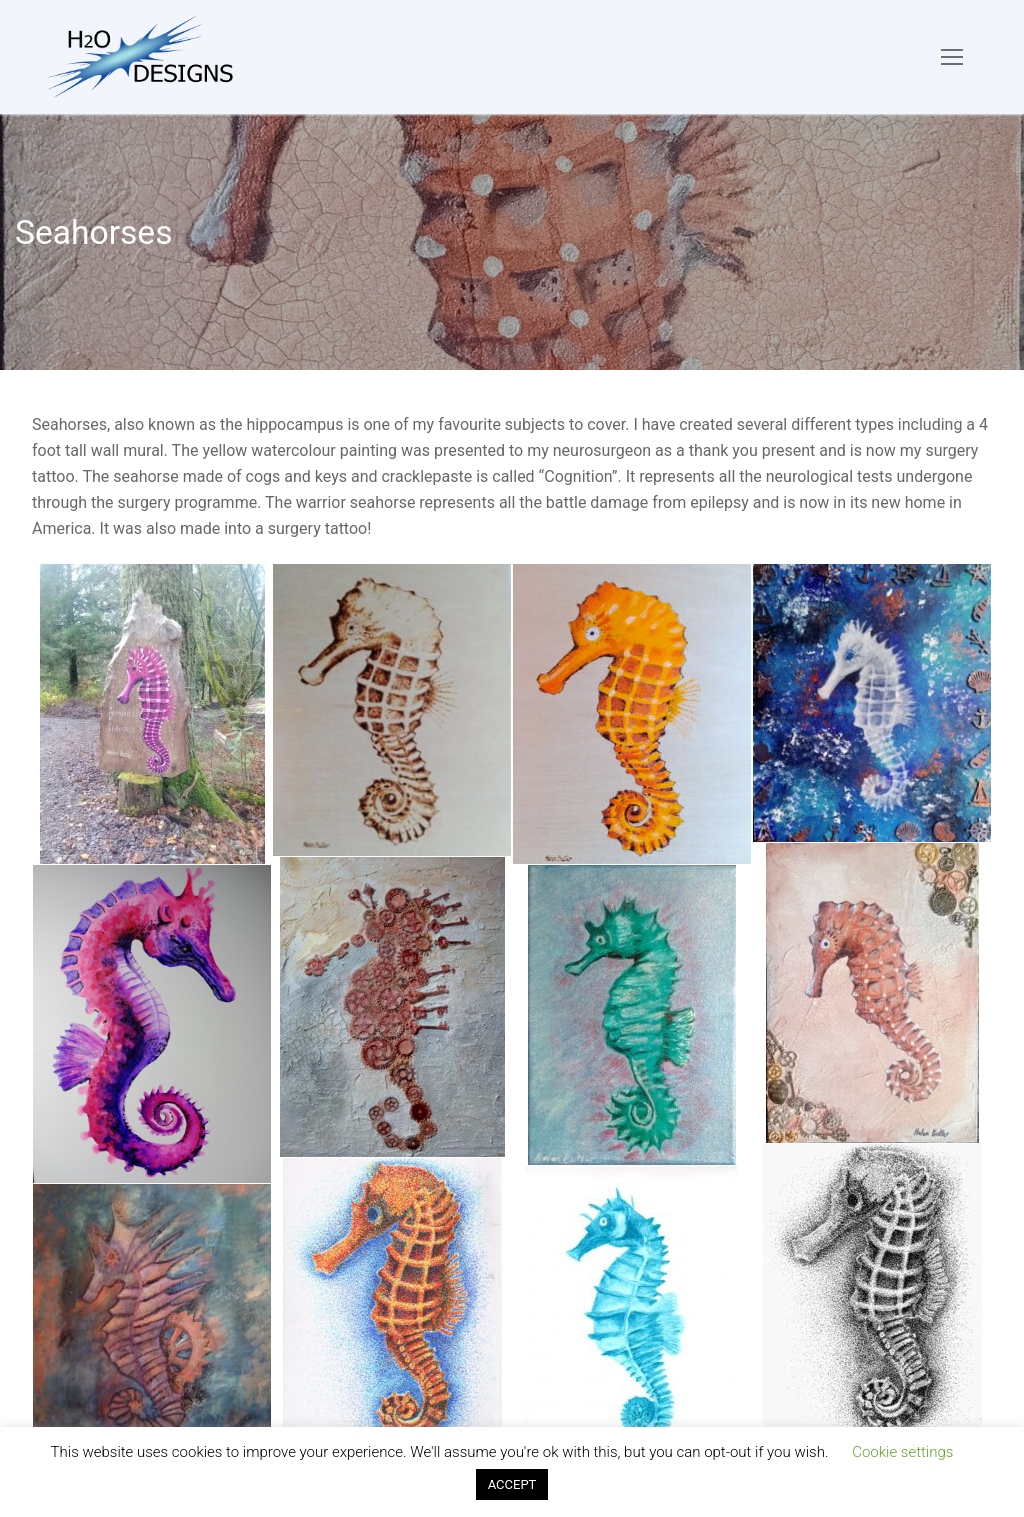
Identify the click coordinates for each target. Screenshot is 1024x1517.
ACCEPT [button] (512, 1484)
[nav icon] (952, 57)
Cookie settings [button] (902, 1452)
